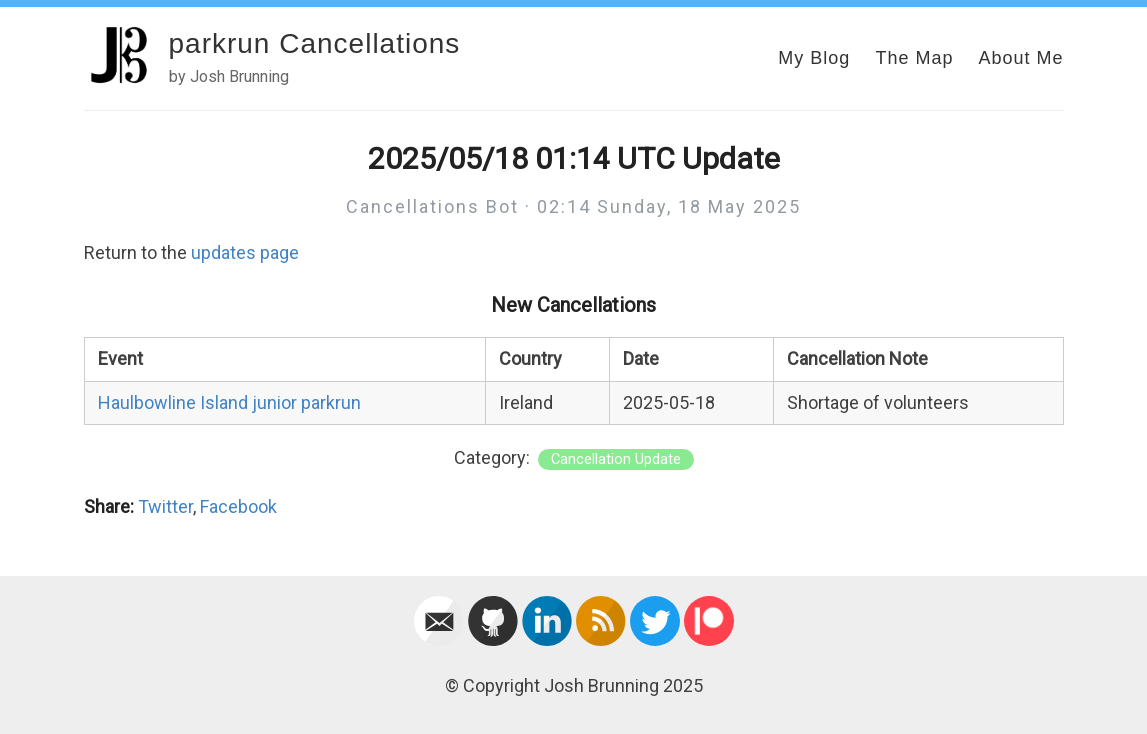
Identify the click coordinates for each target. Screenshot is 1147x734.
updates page (245, 252)
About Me (1020, 58)
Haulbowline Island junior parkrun (229, 402)
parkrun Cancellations (315, 43)
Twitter (165, 506)
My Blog (814, 58)
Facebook (238, 506)
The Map (914, 58)
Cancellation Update (616, 459)
